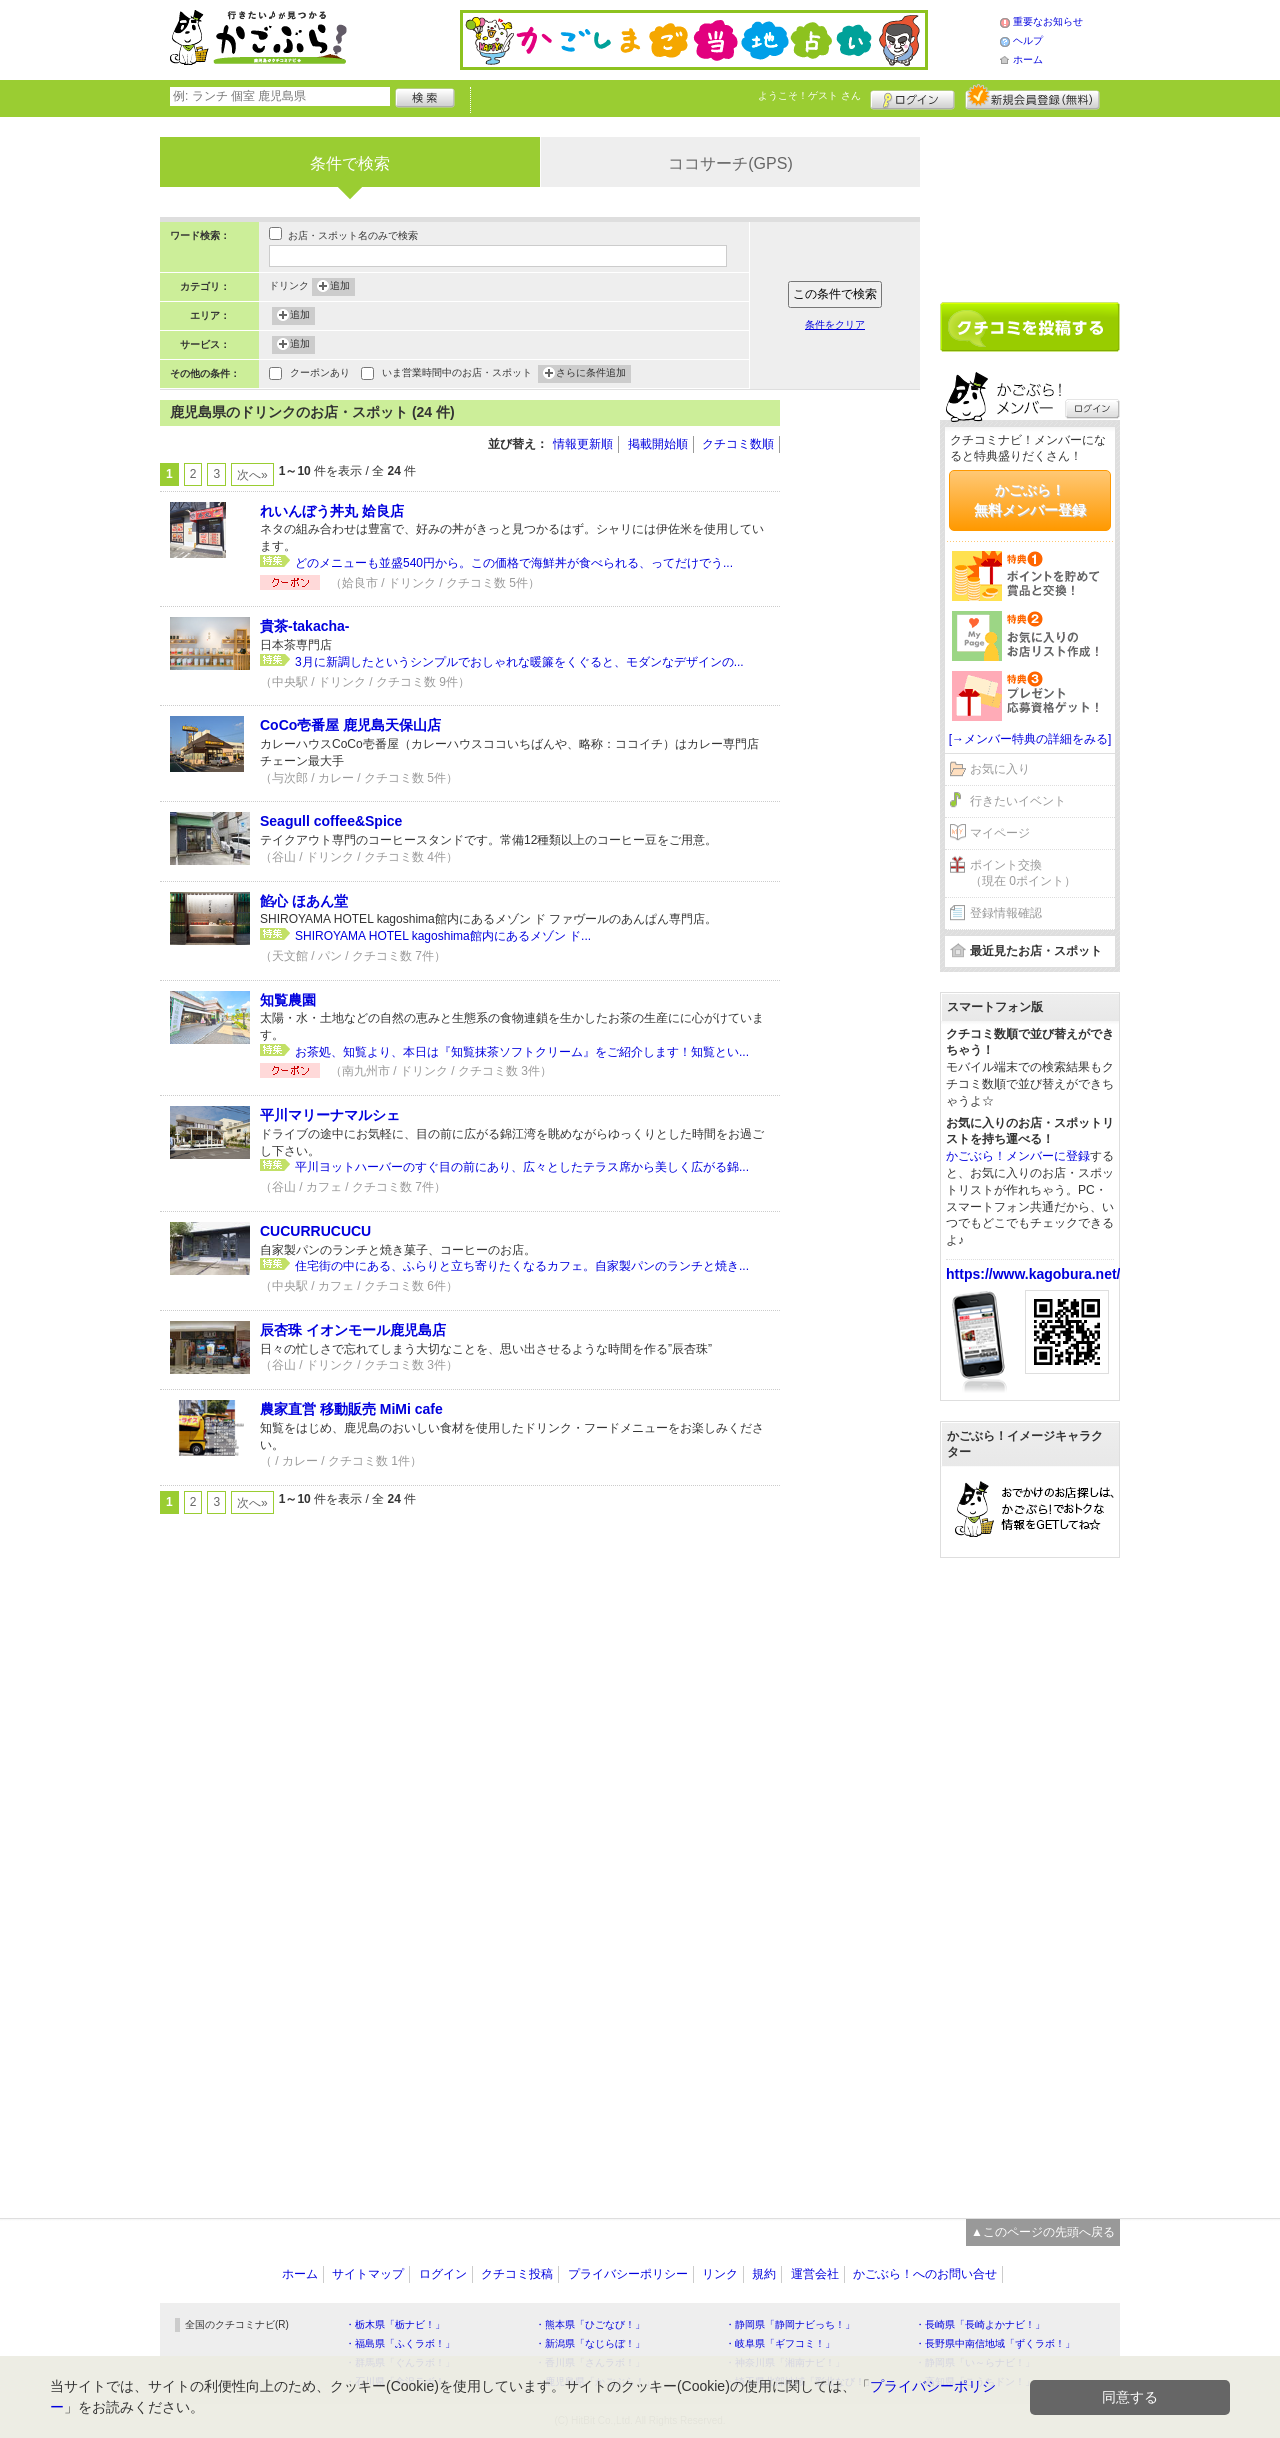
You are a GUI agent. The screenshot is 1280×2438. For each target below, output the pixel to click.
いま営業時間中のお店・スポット (457, 374)
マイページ (1000, 833)
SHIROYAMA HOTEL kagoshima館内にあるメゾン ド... (443, 936)
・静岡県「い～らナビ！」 (975, 2362)
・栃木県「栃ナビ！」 (395, 2324)
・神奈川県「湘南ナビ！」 (785, 2362)
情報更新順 (583, 444)
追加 (340, 287)
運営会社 (815, 2274)
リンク (720, 2274)
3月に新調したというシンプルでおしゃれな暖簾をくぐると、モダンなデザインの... (519, 662)
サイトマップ (368, 2274)
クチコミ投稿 (517, 2274)
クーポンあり (320, 374)
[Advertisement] (860, 700)
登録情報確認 (1006, 913)
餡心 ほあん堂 (304, 901)
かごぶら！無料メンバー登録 (1030, 500)
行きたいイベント (1018, 801)
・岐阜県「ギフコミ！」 (780, 2343)
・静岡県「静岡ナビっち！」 (790, 2324)
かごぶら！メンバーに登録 (1018, 1156)
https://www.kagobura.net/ (1033, 1274)
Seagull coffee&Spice (331, 821)
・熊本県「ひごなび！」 (590, 2324)
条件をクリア (835, 324)
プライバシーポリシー (628, 2274)
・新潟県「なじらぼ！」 (590, 2343)
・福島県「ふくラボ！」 (400, 2343)
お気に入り (1000, 769)
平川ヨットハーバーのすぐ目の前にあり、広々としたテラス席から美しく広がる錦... (522, 1167)
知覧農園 (288, 1000)
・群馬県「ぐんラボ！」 (400, 2362)
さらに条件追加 (591, 374)
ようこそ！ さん (809, 95)
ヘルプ (1028, 40)
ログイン (912, 97)
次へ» (252, 475)
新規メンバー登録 (1032, 97)
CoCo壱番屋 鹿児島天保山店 (350, 725)
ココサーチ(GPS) (730, 163)
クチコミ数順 (738, 444)
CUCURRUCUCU (315, 1231)
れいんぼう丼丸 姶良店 (332, 511)
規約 (764, 2274)
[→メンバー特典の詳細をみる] (1030, 739)
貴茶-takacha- (304, 626)
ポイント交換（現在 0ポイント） (1023, 873)
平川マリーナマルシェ (330, 1115)
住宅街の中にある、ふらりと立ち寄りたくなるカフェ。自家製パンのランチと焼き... (522, 1266)
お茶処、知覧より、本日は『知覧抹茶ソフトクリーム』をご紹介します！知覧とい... (522, 1052)
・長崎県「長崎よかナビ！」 (980, 2324)
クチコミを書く (1030, 327)
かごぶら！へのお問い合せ (925, 2274)
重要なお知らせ (1048, 21)
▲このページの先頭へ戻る (1043, 2232)
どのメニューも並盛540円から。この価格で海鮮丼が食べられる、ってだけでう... (514, 563)
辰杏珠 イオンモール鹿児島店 (353, 1330)
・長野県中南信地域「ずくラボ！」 (995, 2343)
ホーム (1028, 59)
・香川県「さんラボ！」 (590, 2362)
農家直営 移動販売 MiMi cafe (351, 1409)
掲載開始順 (658, 444)
